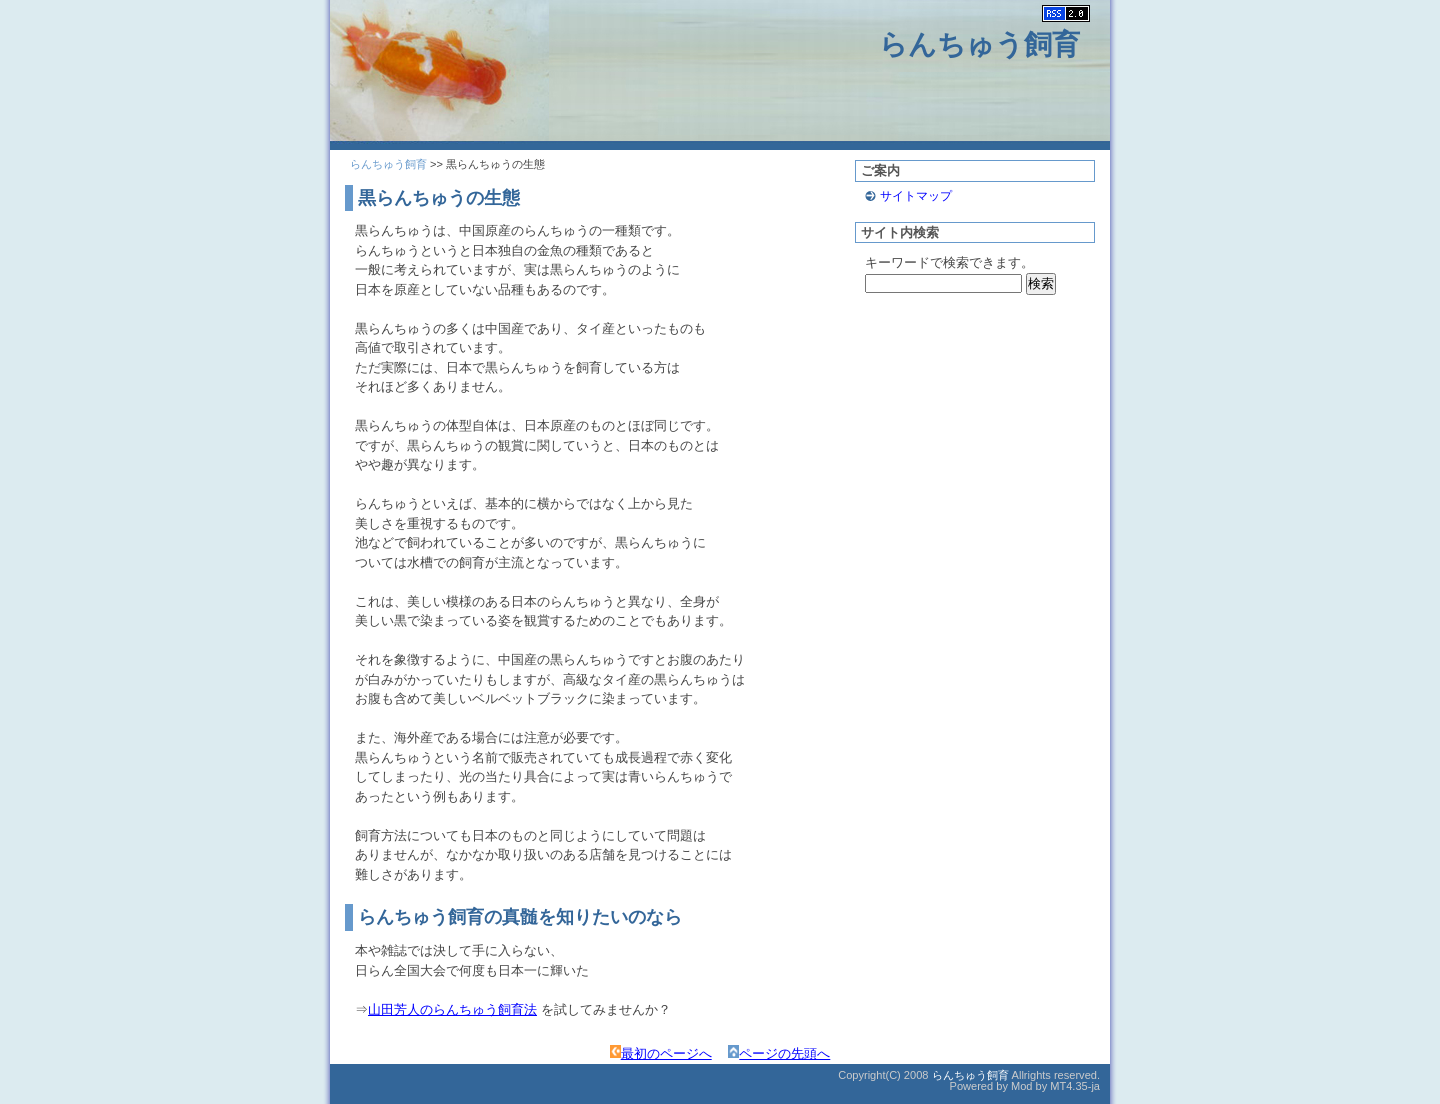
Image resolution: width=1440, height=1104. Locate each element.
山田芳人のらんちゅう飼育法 (452, 1009)
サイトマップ (916, 196)
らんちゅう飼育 (979, 44)
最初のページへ (661, 1053)
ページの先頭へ (779, 1053)
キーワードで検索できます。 (949, 262)
